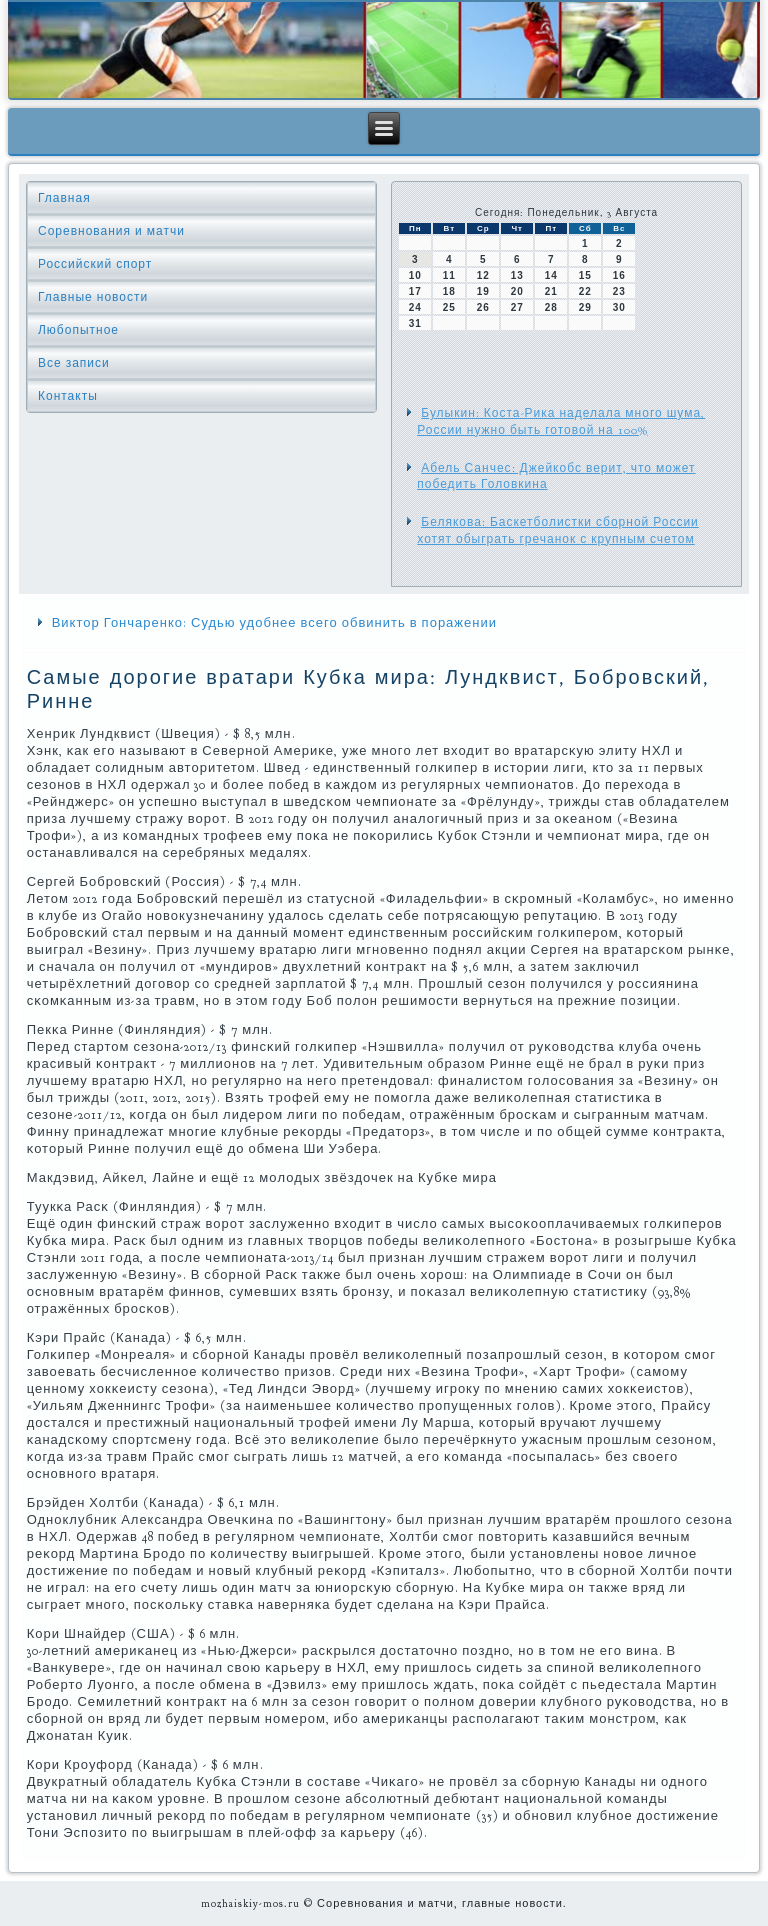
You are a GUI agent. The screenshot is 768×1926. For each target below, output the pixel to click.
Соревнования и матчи (111, 231)
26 (483, 307)
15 (585, 275)
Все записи (74, 363)
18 (449, 291)
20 (517, 291)
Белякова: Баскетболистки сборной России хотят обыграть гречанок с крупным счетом (558, 530)
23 (619, 291)
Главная (64, 198)
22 (585, 291)
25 (449, 307)
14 (551, 275)
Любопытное (78, 330)
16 (619, 275)
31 (415, 323)
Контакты (68, 396)
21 (551, 291)
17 (415, 291)
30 (619, 307)
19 (483, 291)
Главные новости (93, 297)
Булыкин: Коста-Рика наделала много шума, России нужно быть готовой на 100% (561, 421)
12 (483, 275)
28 (551, 307)
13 (517, 275)
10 (415, 275)
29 (585, 307)
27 (517, 307)
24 (415, 307)
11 (449, 275)
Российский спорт (95, 264)
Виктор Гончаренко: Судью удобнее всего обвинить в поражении (274, 623)
